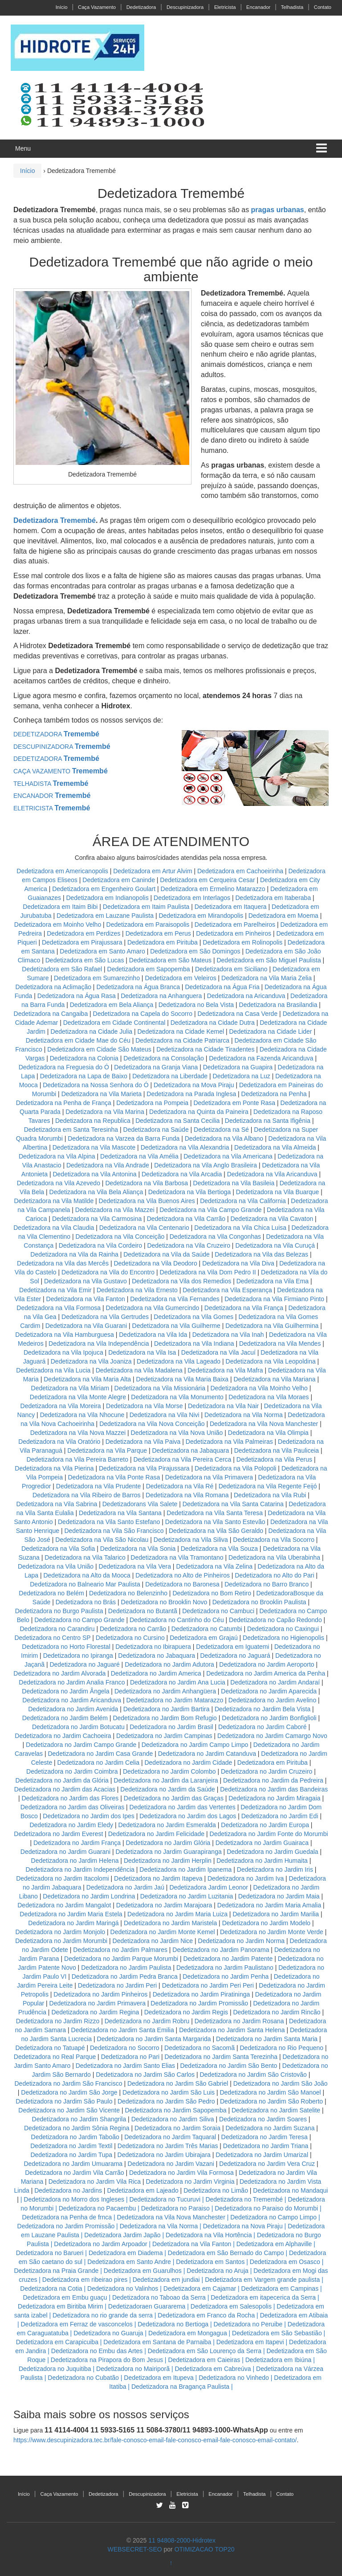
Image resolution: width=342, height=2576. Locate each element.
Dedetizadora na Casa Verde (237, 1013)
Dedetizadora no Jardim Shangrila (79, 2119)
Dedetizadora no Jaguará (235, 1655)
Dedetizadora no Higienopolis (283, 1637)
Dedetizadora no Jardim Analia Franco (72, 1682)
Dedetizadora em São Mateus (171, 960)
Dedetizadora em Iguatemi (232, 1646)
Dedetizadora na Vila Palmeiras (229, 1441)
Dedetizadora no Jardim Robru (147, 2021)
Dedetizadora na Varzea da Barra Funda (123, 1138)
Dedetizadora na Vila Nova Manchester (264, 1423)
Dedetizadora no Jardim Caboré (262, 1726)
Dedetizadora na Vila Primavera (209, 1477)
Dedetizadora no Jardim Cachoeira (63, 1735)
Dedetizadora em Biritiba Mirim (60, 2306)
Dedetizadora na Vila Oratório (59, 1441)
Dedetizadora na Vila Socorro (273, 1539)
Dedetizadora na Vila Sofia (58, 1548)
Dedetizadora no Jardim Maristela (170, 1923)
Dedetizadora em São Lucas (84, 960)
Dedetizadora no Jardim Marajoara (164, 1905)
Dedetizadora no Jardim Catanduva (207, 1753)
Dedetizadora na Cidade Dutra (213, 1022)
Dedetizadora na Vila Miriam (70, 1388)
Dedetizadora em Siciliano (231, 969)
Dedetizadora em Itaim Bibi (61, 906)
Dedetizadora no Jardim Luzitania (186, 1896)
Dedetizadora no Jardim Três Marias (168, 2145)
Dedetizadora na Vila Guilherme (176, 1325)
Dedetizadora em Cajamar (199, 2288)
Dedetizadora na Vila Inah (228, 1334)
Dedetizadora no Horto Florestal (66, 1646)
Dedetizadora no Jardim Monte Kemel (162, 1931)
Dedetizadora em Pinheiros (233, 933)
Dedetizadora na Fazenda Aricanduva (261, 1058)
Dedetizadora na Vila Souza (219, 1548)
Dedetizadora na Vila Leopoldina (271, 1361)
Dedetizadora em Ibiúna (278, 2359)
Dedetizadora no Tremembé (244, 2199)
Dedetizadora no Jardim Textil (71, 2145)
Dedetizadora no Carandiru (57, 1628)
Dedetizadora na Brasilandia (278, 1004)
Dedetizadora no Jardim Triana (265, 2145)
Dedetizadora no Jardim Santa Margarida (154, 2038)
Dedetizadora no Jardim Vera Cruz (267, 2163)
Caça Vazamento (97, 7)
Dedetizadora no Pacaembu (97, 2208)
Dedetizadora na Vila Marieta (101, 1093)
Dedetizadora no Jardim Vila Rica (95, 2181)
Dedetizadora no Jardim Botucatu (78, 1726)
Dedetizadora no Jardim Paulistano (224, 1967)
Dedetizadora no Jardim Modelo (266, 1923)
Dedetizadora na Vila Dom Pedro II (208, 1272)
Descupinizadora (185, 7)
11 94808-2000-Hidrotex (182, 2540)
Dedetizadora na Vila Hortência (209, 2235)
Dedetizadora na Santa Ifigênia (268, 1120)
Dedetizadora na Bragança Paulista (180, 2386)
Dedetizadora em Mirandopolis (201, 915)
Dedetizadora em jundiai (166, 2279)
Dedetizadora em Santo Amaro (102, 951)
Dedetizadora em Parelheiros (235, 924)
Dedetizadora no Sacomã (199, 2047)
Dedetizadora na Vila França (243, 1307)
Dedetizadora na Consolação (164, 1058)
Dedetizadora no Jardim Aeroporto (266, 1664)
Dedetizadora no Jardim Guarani (65, 1851)
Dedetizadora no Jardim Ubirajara (164, 2154)
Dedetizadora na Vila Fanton (85, 1298)
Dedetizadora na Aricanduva (246, 995)
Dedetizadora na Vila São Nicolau (101, 1539)
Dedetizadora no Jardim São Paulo (64, 2101)
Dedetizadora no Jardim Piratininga (201, 1994)
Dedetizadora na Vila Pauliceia (276, 1450)
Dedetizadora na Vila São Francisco (113, 1530)
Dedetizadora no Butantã (142, 1611)
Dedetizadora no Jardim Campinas (164, 1735)
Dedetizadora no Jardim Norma (241, 1940)
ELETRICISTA (51, 808)
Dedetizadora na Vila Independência (99, 1343)
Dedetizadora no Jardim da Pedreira (273, 1780)
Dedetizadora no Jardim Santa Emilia (122, 2030)
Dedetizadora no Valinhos (122, 2288)
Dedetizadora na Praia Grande (56, 2270)
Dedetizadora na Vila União (56, 1566)
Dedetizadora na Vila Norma (243, 1414)
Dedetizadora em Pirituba (162, 942)
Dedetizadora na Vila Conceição (120, 1236)
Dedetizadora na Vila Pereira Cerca (182, 1459)
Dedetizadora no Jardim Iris (275, 1869)
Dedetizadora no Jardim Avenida (73, 1709)
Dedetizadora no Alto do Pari (274, 1575)
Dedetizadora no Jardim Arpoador (100, 2243)
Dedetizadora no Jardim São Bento (228, 2065)
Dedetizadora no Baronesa (182, 1584)
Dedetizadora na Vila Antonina (94, 1174)
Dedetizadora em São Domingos (195, 951)
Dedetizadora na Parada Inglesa (192, 1093)
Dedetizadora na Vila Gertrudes (105, 1316)
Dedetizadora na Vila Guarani (86, 1325)
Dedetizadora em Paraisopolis (148, 924)
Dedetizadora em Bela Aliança (112, 1004)
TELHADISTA (50, 783)
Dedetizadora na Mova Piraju (194, 1085)
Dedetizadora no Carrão (133, 1628)
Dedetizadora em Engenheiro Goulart (104, 888)
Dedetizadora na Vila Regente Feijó (268, 1486)
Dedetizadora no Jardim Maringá (73, 1923)
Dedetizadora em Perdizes (83, 933)
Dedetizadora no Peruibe (247, 2324)
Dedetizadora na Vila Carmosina (97, 1218)
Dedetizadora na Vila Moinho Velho (258, 1388)
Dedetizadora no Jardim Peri (117, 1985)
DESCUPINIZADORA (61, 746)
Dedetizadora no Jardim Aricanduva (71, 1700)
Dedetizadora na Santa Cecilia (177, 1120)
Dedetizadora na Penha (274, 1093)
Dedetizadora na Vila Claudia (53, 1227)
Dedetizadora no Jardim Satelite (276, 2110)
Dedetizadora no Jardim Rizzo (58, 2021)
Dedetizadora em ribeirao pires (84, 2279)
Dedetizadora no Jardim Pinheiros (100, 1994)
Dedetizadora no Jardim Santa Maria (267, 2038)
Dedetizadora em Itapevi (250, 2342)
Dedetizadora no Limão (215, 2190)
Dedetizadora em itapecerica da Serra (263, 2297)
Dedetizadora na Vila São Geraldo (216, 1530)
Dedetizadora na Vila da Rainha (75, 1254)
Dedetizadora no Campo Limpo (273, 2217)
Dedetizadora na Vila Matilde (54, 1200)
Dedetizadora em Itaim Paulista (147, 906)
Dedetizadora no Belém (51, 1593)
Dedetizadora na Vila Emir (55, 1290)
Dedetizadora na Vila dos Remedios (181, 1281)
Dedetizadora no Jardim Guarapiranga (169, 1851)
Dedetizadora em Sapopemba (149, 969)
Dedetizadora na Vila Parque (107, 1450)
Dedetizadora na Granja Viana (156, 1067)
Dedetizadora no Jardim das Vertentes (183, 1807)
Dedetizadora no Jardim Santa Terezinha (221, 2056)
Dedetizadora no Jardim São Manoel (270, 2092)
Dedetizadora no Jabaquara (156, 1655)
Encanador (258, 7)
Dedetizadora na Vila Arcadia (183, 1174)
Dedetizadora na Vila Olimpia (268, 1432)
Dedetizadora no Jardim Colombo (169, 1771)
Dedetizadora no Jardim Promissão (199, 2003)
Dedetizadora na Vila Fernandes (175, 1298)
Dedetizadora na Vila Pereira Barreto (77, 1459)
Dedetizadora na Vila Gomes (193, 1316)
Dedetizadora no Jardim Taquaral (170, 2137)
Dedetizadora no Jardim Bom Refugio (164, 1717)
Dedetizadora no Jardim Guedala (272, 1851)
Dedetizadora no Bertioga (173, 2324)
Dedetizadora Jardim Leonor (208, 1887)
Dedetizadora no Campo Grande (79, 1619)
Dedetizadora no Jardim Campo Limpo (195, 1744)
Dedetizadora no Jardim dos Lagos (187, 1816)
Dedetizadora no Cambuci (218, 1611)
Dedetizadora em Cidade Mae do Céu (79, 1040)
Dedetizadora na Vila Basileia (234, 1183)
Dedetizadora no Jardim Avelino (272, 1700)
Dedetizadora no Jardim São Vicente (69, 2110)
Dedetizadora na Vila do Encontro (108, 1272)
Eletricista (225, 7)
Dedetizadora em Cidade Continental (115, 1022)
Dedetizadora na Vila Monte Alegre (78, 1397)
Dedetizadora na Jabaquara (190, 1450)
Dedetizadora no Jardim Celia (98, 1762)
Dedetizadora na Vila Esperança (227, 1290)
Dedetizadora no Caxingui (283, 1628)
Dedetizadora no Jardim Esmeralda (167, 1824)
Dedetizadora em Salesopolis (231, 2306)
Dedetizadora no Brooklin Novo (164, 1602)
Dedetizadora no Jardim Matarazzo (174, 1700)
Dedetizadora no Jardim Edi (279, 1816)
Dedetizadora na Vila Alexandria (185, 1147)
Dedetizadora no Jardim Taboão (75, 2137)
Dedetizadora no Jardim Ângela (65, 1691)
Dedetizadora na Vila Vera (135, 1566)
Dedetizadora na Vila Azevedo (58, 1183)
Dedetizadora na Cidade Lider (271, 1031)
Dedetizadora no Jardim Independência (80, 1869)
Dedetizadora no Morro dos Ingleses (74, 2199)
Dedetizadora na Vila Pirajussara (144, 1468)
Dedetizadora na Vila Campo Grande (210, 1209)
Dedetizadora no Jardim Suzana (269, 2128)
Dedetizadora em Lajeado (142, 2190)
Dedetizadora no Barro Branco (266, 1584)
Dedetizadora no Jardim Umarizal (262, 2154)
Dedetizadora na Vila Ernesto (137, 1290)
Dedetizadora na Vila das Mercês (63, 1263)
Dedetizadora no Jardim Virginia (190, 2181)
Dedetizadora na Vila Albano (224, 1138)
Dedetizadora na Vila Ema (272, 1281)
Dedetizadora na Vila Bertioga (189, 1192)
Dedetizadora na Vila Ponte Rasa (114, 1477)
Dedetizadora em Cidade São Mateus (99, 1049)
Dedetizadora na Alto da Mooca (86, 1575)
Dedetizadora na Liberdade (170, 1076)
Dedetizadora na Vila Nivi (165, 1414)
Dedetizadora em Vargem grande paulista (262, 2279)
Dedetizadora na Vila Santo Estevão (215, 1521)
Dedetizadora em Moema (283, 915)
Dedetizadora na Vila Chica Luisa (241, 1227)
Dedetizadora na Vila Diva (238, 1263)
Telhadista (292, 7)
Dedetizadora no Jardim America (156, 1673)
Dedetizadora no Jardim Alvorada (59, 1673)
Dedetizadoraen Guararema (147, 2306)
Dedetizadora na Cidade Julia (92, 1031)
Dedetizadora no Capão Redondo (275, 1619)
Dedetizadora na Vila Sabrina (56, 1504)
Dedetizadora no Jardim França (77, 1842)
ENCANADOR (51, 795)
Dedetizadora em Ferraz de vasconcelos (76, 2324)
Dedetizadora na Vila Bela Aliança (96, 1192)
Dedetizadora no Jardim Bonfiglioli (269, 1717)
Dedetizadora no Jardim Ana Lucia (177, 1682)
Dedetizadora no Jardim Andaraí (275, 1682)
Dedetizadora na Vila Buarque (277, 1192)
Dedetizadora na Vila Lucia (53, 1370)
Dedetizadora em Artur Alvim (153, 871)
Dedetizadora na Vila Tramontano (176, 1557)
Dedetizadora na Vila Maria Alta (87, 1379)
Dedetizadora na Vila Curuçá (276, 1245)
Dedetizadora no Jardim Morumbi (61, 1940)
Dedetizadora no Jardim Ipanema (185, 1869)
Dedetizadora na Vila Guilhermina (271, 1325)
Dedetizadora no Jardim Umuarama (73, 2163)
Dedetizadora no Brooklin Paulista (259, 1602)
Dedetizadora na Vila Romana (187, 1495)
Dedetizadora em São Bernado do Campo (226, 2252)
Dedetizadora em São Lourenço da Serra (204, 2350)
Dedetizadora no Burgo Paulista (59, 1611)
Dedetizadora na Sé (221, 1129)
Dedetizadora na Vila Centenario (144, 1227)
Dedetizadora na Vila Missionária (159, 1388)
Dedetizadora (141, 7)
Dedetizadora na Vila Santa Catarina (233, 1504)
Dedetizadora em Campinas (280, 2288)
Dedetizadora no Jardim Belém (65, 1717)
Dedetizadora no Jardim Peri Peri (208, 1985)
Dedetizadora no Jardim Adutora (169, 1664)
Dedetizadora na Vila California (243, 1200)
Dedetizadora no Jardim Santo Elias (125, 2065)
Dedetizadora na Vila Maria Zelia (266, 978)
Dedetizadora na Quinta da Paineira (198, 1111)
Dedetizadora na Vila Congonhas (215, 1236)
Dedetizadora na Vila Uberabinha (274, 1557)
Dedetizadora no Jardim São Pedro (166, 2101)
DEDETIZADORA (56, 734)
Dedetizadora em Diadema (126, 2252)
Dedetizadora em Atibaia (294, 2315)
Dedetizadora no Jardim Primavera (97, 2003)
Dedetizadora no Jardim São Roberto (271, 2101)
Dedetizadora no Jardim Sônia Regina (77, 2128)
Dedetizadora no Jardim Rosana (239, 2021)
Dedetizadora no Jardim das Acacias (64, 1789)
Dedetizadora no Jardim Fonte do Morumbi (269, 1833)
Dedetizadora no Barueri (50, 2252)
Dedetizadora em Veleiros (180, 978)
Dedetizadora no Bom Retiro (211, 1593)
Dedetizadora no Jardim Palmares (120, 1949)
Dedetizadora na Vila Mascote (94, 1147)
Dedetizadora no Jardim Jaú (125, 1887)
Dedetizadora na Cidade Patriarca (182, 1040)
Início (62, 7)
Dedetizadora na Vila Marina (104, 1111)
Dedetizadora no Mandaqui (290, 2190)
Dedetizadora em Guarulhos (143, 2270)
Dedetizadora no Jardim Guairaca (262, 1842)
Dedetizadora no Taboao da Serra (159, 2297)
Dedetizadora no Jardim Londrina (89, 1896)
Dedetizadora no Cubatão (83, 2377)
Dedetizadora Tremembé (54, 520)
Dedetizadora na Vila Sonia (137, 1548)
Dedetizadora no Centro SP (52, 1637)
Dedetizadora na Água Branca (138, 986)
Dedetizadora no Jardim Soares (263, 2119)
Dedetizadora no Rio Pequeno (282, 2047)
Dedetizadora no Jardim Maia (279, 1896)
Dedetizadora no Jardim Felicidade (156, 1833)
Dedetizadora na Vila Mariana (274, 1379)
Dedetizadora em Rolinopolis (242, 942)
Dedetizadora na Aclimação (53, 986)
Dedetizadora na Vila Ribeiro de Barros (87, 1495)
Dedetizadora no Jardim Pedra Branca (125, 1976)
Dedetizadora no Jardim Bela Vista (262, 1709)
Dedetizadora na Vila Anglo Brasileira (205, 1165)
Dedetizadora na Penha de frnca (67, 2217)
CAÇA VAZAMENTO (60, 771)
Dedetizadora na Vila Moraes (268, 1397)
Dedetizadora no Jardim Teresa (264, 2137)
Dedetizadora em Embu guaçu (65, 2297)
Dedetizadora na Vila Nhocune (82, 1414)
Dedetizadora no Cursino (130, 1637)
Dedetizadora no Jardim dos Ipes (88, 1816)
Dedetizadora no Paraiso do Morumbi (266, 2208)
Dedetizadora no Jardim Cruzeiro (266, 1771)
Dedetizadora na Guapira (238, 1067)
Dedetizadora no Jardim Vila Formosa (181, 2172)
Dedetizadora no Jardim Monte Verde (271, 1931)
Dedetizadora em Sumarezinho (97, 978)
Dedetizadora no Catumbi (206, 1628)
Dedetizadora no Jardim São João (280, 2083)
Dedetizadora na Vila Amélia (140, 1156)
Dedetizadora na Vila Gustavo (85, 1281)
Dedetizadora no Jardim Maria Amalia (269, 1905)
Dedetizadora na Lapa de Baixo (84, 1076)
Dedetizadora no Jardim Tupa (71, 2154)
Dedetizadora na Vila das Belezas (261, 1254)
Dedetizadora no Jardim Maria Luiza (177, 1914)
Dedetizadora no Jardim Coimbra (72, 1771)
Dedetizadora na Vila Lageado (178, 1361)
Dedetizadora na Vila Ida (153, 1334)
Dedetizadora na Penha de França (64, 1102)
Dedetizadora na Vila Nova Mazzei (78, 1432)
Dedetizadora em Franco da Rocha (206, 2315)
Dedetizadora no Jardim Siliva (172, 2119)
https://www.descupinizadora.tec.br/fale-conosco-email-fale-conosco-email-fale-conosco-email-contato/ (155, 2440)
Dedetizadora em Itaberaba (273, 897)
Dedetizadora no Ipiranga (78, 1655)
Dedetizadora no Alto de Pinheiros (182, 1575)
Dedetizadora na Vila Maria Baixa (182, 1379)
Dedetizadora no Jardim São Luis (168, 2092)
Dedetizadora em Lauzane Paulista (106, 915)
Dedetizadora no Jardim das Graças (174, 1798)
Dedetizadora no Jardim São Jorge (69, 2092)
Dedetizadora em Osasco (285, 2261)
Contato (322, 7)
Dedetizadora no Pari (130, 2056)
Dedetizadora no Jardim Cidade (188, 1762)
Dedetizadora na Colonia (84, 1058)
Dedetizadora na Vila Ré (180, 1486)
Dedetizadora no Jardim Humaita (262, 1860)
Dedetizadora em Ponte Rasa (234, 1102)
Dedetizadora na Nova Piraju (243, 2226)
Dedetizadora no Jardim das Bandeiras (274, 1789)
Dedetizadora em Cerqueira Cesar (208, 879)
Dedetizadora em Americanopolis (63, 871)
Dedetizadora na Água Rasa (77, 995)
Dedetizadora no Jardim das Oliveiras (72, 1807)
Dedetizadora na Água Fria (222, 986)
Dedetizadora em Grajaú (204, 1637)
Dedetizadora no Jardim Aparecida (269, 1691)
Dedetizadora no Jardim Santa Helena (232, 2030)
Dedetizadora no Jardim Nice (153, 1940)
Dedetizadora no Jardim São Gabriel (177, 2083)
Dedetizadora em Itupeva (158, 2377)
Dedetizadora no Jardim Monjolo (61, 1931)
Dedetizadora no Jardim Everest (58, 1833)
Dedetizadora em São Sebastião (277, 2333)
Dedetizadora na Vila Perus (274, 1459)
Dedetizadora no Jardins (68, 2190)
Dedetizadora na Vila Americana (228, 1156)
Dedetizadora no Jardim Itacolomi (62, 1878)
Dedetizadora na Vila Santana (120, 1512)
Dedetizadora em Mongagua (187, 2333)
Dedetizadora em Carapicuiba (57, 2342)
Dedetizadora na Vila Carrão (186, 1218)
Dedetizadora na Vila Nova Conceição (151, 1423)
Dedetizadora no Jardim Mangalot (64, 1905)
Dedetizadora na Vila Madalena (139, 1370)
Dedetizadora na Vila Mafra (226, 1370)
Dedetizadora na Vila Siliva (191, 1539)
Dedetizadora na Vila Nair (223, 1405)
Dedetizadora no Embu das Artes (96, 2350)
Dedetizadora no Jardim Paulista (126, 1967)
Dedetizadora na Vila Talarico (85, 1557)
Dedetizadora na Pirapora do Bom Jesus (107, 2359)
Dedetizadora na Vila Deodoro (155, 1263)
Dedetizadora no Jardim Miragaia (274, 1798)
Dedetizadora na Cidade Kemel (182, 1031)
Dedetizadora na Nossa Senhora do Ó (95, 1085)
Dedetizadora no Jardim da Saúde (167, 1789)
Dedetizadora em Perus (158, 933)
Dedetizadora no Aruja (217, 2270)
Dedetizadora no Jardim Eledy (71, 1824)
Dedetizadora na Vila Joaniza (91, 1361)
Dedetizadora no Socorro (124, 2047)
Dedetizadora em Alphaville (274, 2243)
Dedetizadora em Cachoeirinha (240, 871)
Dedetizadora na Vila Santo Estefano (109, 1521)
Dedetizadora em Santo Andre (129, 2261)
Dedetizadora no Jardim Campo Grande (81, 1744)
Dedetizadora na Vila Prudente (98, 1486)
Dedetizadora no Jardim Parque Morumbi (121, 1958)
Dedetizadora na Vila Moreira (60, 1405)
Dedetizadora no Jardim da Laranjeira (166, 1780)
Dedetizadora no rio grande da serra (103, 2315)
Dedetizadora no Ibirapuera (153, 1646)
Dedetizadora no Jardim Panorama (220, 1949)
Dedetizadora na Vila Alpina (58, 1156)
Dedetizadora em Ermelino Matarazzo (214, 888)
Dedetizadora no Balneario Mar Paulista (85, 1584)
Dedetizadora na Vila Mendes (280, 1343)
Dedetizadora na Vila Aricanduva (272, 1174)
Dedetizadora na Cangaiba (51, 1013)
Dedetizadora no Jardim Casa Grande (100, 1753)
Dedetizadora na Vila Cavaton (271, 1218)
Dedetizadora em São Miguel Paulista (268, 960)
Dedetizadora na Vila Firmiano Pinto (274, 1298)
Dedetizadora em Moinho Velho (58, 924)
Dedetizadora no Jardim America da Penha (265, 1673)
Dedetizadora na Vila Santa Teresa (215, 1512)
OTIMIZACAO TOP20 (205, 2549)
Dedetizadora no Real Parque (55, 2056)
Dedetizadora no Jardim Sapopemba (175, 2110)
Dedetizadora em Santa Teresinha (71, 1129)
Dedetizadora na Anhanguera (161, 995)
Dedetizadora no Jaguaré (84, 1664)
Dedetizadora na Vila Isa (142, 1352)
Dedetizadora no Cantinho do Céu (177, 1619)
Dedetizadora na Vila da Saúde (166, 1254)
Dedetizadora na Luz (241, 1076)
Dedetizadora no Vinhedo (234, 2377)
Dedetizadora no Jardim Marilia (275, 1914)
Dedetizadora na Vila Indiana (194, 1343)
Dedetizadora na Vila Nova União (177, 1432)
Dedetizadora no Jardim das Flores (69, 1798)
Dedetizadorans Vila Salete (140, 1504)
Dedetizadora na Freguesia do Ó (64, 1067)
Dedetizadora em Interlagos (192, 897)
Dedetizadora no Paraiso (175, 2208)
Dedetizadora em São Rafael (63, 969)
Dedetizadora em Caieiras (204, 2359)
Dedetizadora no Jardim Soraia (177, 2128)
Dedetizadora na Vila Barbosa (146, 1183)
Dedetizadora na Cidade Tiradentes (205, 1049)
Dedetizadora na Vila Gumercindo (153, 1307)
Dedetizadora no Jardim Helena (75, 1860)
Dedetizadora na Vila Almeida (276, 1147)
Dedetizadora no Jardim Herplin (168, 1860)
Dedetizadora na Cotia (51, 2288)
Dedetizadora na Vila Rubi (270, 1495)
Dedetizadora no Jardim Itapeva (158, 1878)
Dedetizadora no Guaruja (108, 2333)
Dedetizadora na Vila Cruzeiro (189, 1245)
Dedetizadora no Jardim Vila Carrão (74, 2172)
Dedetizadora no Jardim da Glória (62, 1780)
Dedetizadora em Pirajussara (82, 942)
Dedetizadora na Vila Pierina (54, 1468)
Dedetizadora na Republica (92, 1120)
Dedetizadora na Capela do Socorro (143, 1013)
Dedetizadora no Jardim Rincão (276, 2012)
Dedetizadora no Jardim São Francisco (68, 2083)
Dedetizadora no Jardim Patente (228, 1958)
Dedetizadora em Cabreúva (213, 2368)
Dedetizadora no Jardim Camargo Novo (272, 1735)
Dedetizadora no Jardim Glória (168, 1842)
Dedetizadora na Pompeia (152, 1102)
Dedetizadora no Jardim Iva (246, 1878)
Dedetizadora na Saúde (156, 1129)
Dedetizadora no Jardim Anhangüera (165, 1691)
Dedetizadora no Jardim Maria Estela (71, 1914)
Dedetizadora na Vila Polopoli (235, 1468)
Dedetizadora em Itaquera (231, 906)
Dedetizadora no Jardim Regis (186, 2012)
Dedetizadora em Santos (210, 2261)
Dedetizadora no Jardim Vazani (171, 2163)
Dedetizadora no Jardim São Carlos (145, 2074)
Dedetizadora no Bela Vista (196, 1004)
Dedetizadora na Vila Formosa (58, 1307)
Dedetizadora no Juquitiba (55, 2368)
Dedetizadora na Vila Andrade (107, 1165)
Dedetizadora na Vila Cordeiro (100, 1245)
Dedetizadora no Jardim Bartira (166, 1709)
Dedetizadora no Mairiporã (133, 2368)
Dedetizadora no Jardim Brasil (171, 1726)
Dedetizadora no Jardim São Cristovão (253, 2074)
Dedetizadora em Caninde (118, 879)
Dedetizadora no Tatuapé (50, 2047)
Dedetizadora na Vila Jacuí (218, 1352)
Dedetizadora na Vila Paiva (143, 1441)
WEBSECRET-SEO (134, 2549)
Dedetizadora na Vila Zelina (214, 1566)
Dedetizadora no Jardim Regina (95, 2012)
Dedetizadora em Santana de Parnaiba (157, 2342)
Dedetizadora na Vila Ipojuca (63, 1352)
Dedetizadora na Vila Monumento (177, 1397)
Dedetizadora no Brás (86, 1602)
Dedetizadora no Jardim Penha (226, 1976)
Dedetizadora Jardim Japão (122, 2235)
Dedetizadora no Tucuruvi (164, 2199)
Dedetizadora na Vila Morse (144, 1405)
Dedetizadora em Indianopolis (107, 897)
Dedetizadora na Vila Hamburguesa (64, 1334)
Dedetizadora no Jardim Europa (265, 1824)
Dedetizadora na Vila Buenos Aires (147, 1200)
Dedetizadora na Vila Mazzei (115, 1209)
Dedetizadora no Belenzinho (128, 1593)
